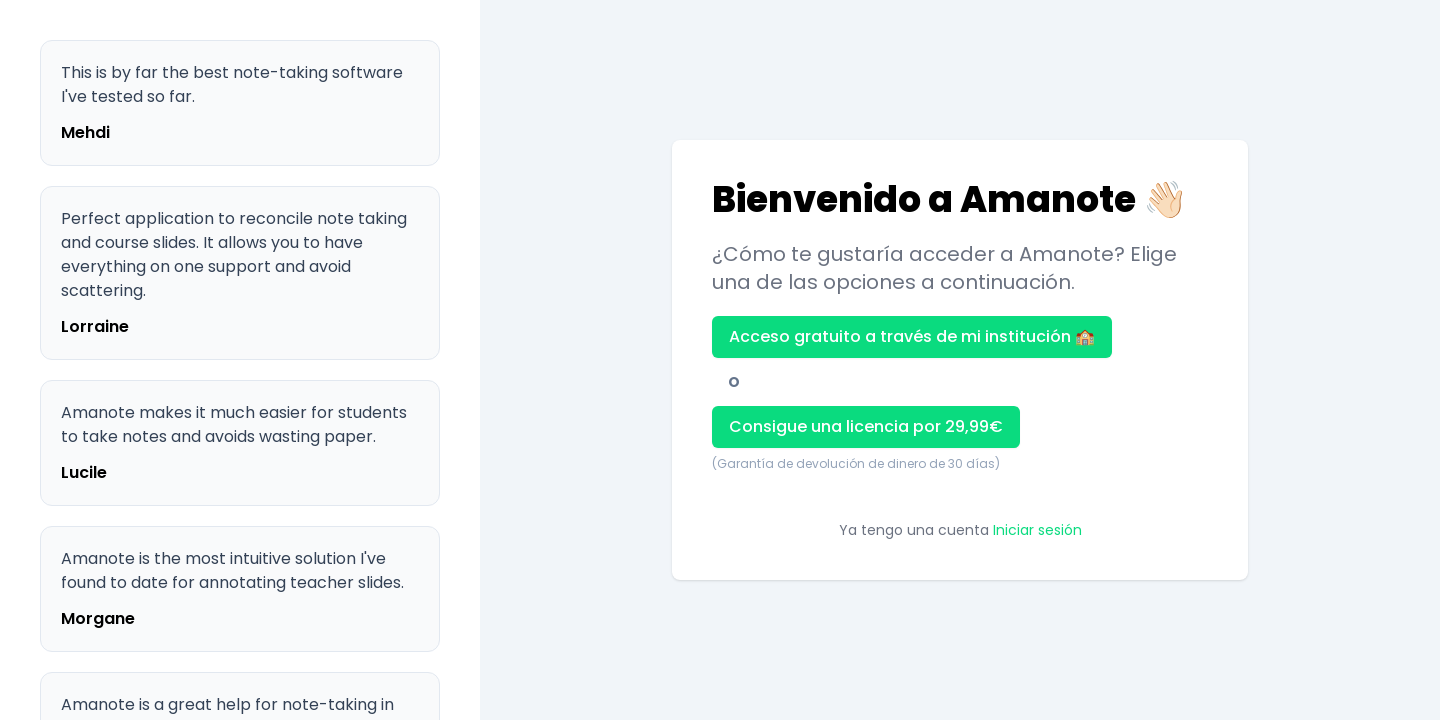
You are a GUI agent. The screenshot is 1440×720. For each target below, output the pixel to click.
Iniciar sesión (1037, 530)
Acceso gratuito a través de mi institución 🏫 (912, 336)
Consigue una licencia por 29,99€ (866, 426)
